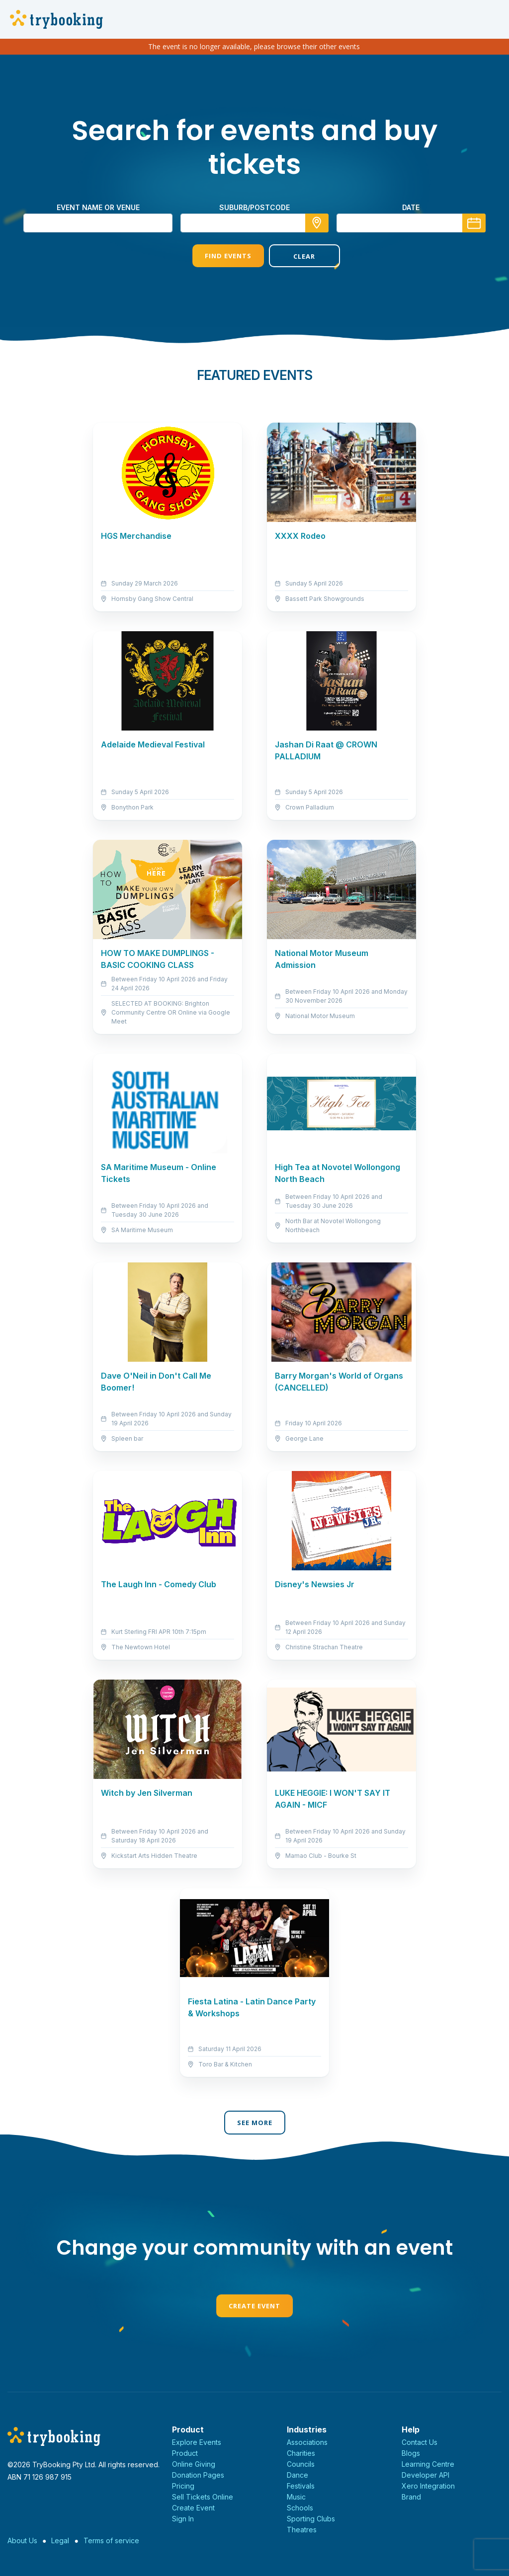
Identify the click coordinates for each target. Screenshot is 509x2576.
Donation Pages (198, 2475)
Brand (411, 2497)
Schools (300, 2507)
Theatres (302, 2529)
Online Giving (193, 2464)
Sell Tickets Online (202, 2497)
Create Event (254, 2305)
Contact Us (419, 2442)
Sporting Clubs (311, 2518)
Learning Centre (428, 2464)
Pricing (183, 2486)
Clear (293, 256)
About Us (22, 2540)
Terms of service (111, 2540)
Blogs (411, 2453)
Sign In (183, 2518)
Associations (307, 2442)
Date (411, 207)
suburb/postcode (254, 207)
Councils (301, 2464)
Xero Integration (428, 2486)
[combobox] (254, 223)
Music (296, 2497)
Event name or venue (98, 207)
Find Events (216, 255)
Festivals (301, 2486)
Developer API (425, 2475)
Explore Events (196, 2442)
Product (185, 2453)
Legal (60, 2540)
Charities (301, 2453)
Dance (297, 2475)
